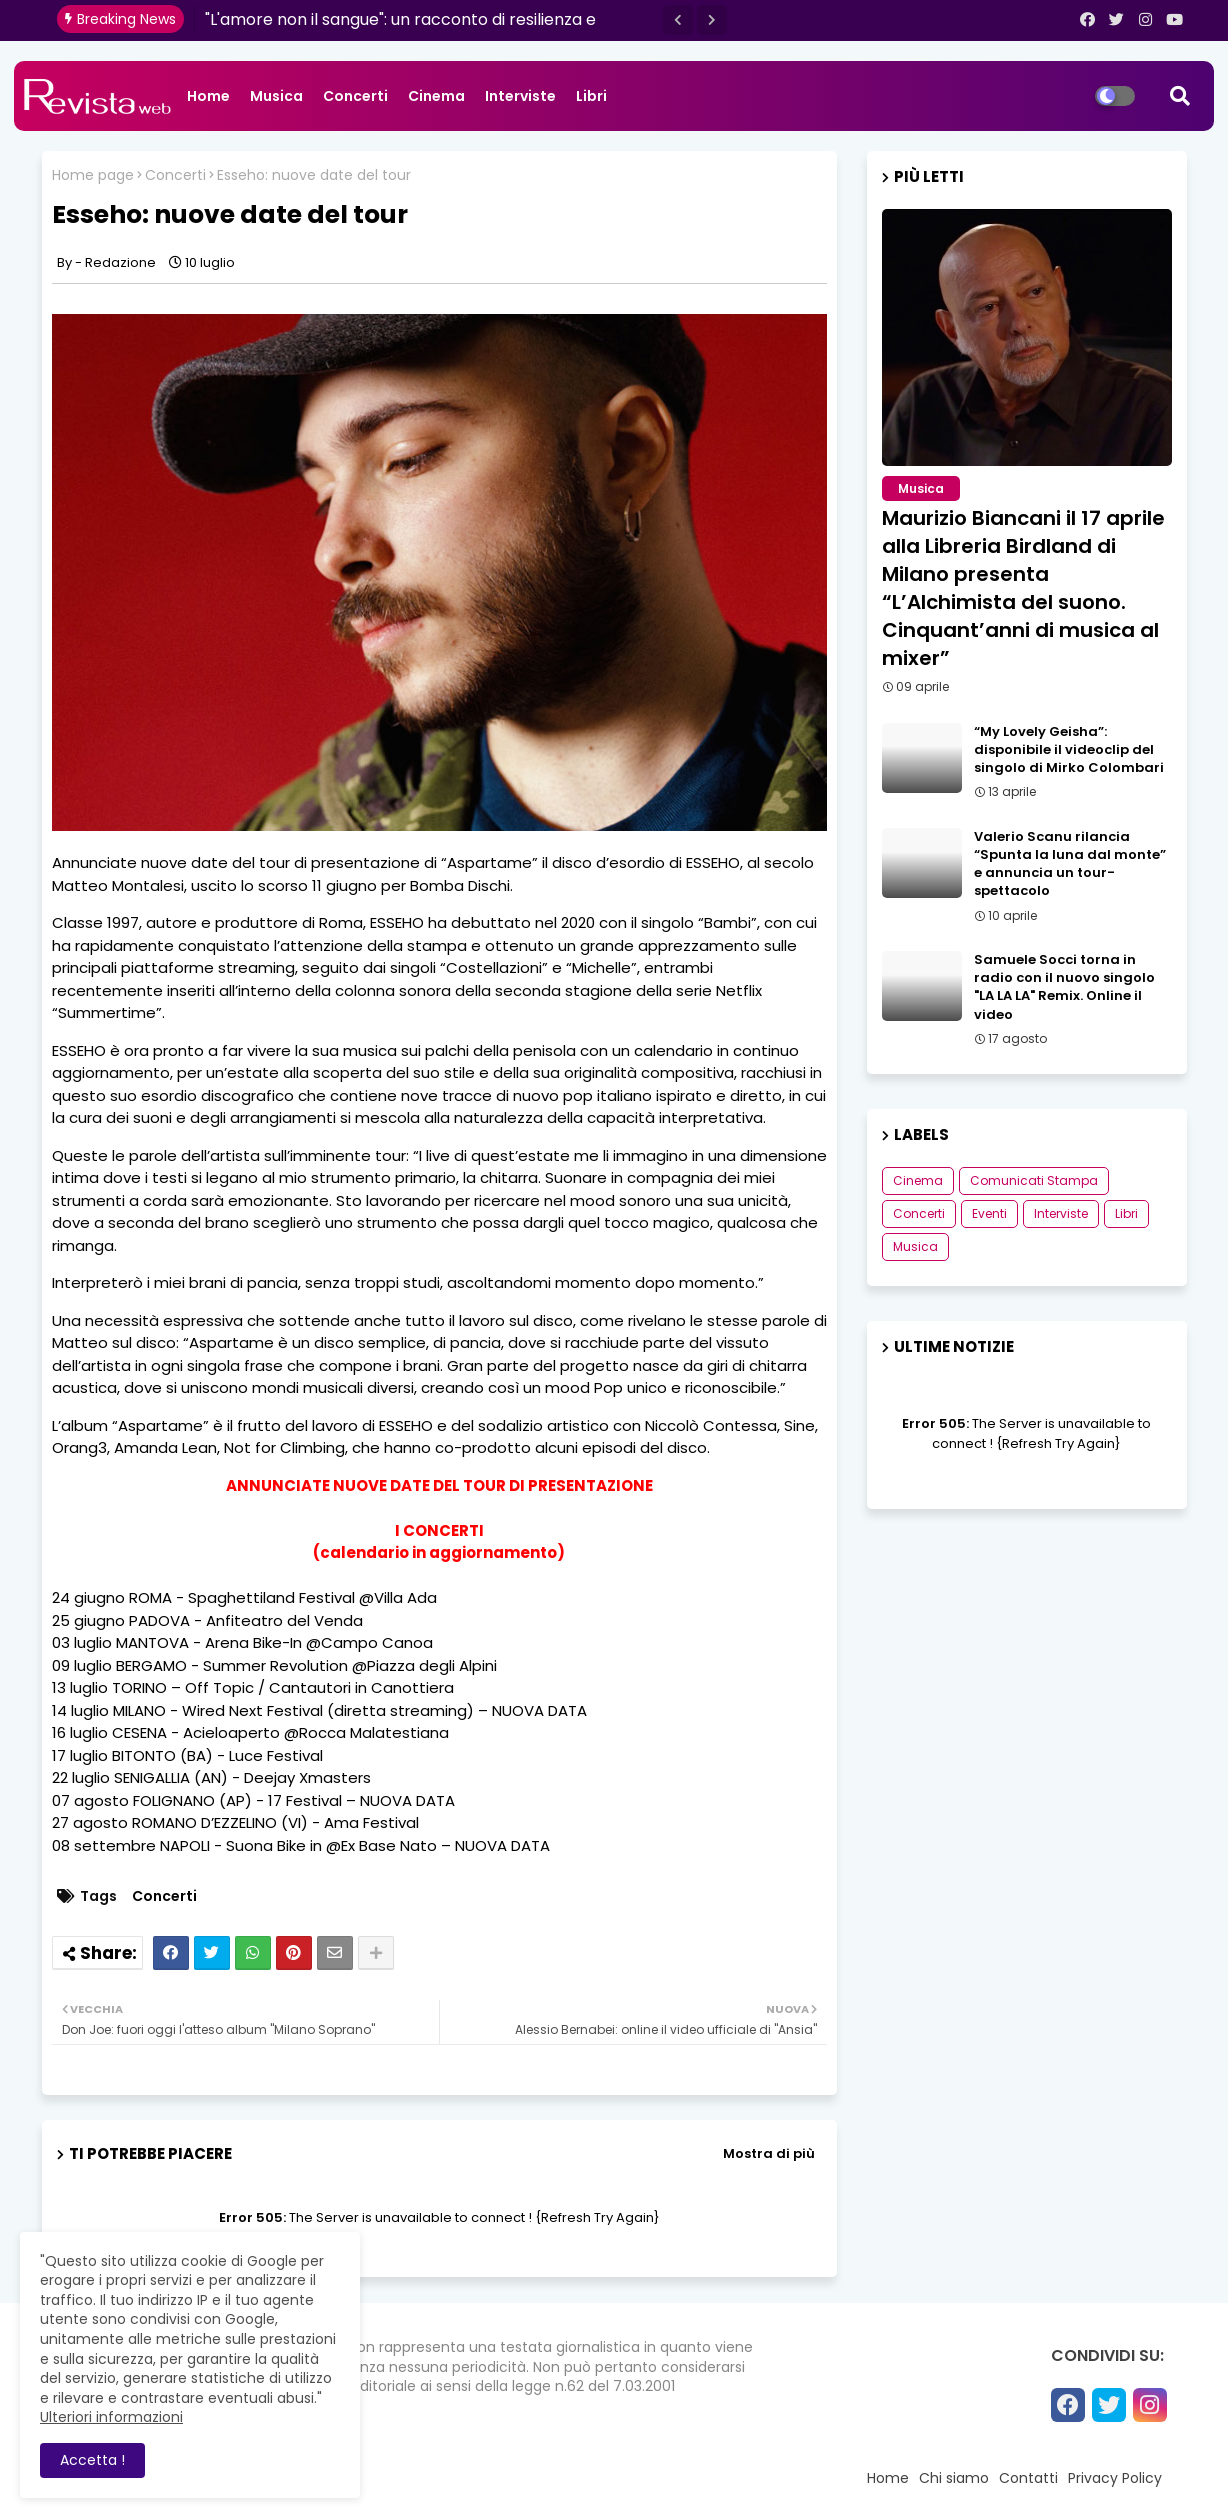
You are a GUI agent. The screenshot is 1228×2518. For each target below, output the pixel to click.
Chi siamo (954, 2478)
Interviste (520, 96)
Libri (591, 96)
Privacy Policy (1115, 2478)
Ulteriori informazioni (111, 2417)
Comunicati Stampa (1034, 1180)
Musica (276, 96)
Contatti (1028, 2478)
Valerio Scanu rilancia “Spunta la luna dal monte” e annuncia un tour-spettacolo (1070, 864)
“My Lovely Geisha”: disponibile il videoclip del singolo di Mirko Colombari (1069, 750)
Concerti (355, 96)
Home (208, 96)
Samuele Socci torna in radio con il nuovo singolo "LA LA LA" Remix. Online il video (1064, 987)
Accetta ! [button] (92, 2460)
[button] (678, 20)
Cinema (436, 96)
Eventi (989, 1213)
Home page (93, 175)
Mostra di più (769, 2153)
